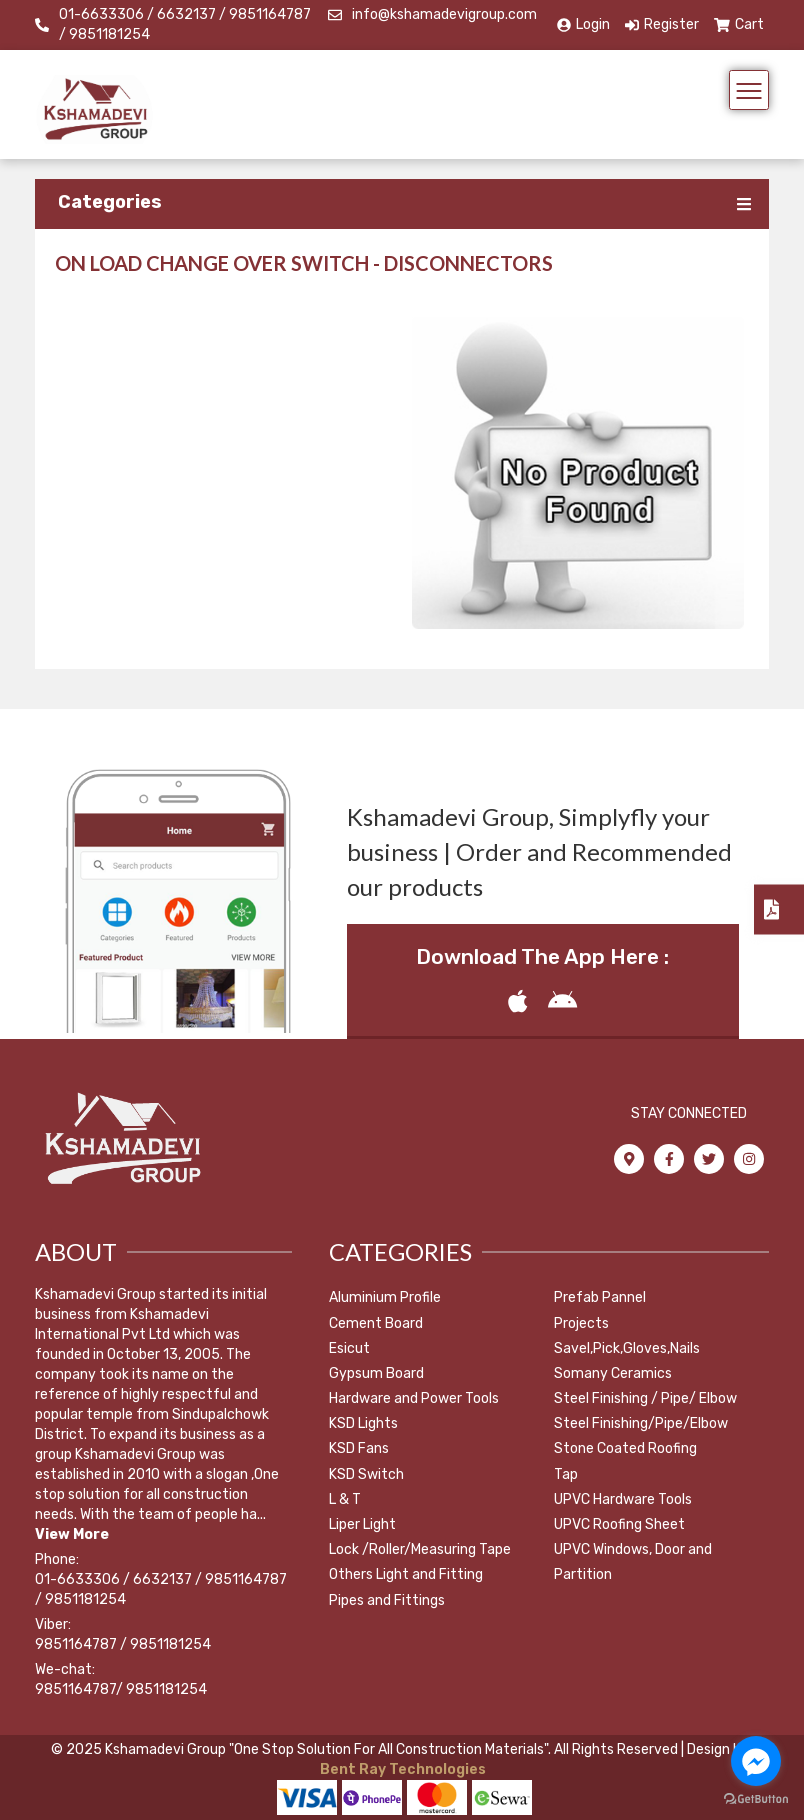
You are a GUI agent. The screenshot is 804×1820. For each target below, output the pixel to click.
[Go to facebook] (756, 1761)
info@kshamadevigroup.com (444, 14)
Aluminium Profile (385, 1297)
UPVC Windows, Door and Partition (633, 1562)
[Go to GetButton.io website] (756, 1799)
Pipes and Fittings (387, 1600)
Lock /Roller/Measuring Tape (420, 1549)
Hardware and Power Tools (414, 1398)
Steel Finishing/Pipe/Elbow (641, 1423)
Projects (581, 1323)
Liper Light (362, 1524)
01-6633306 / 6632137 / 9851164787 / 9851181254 (185, 24)
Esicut (349, 1348)
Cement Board (376, 1323)
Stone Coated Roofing (625, 1448)
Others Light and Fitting (406, 1574)
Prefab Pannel (600, 1297)
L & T (345, 1499)
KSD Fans (359, 1448)
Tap (566, 1474)
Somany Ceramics (613, 1373)
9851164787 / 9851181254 (123, 1644)
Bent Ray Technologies (401, 1769)
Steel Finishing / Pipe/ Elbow (645, 1398)
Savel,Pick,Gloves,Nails (627, 1348)
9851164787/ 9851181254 (121, 1689)
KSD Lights (363, 1423)
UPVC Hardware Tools (623, 1499)
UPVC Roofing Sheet (619, 1524)
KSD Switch (366, 1474)
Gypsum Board (376, 1373)
